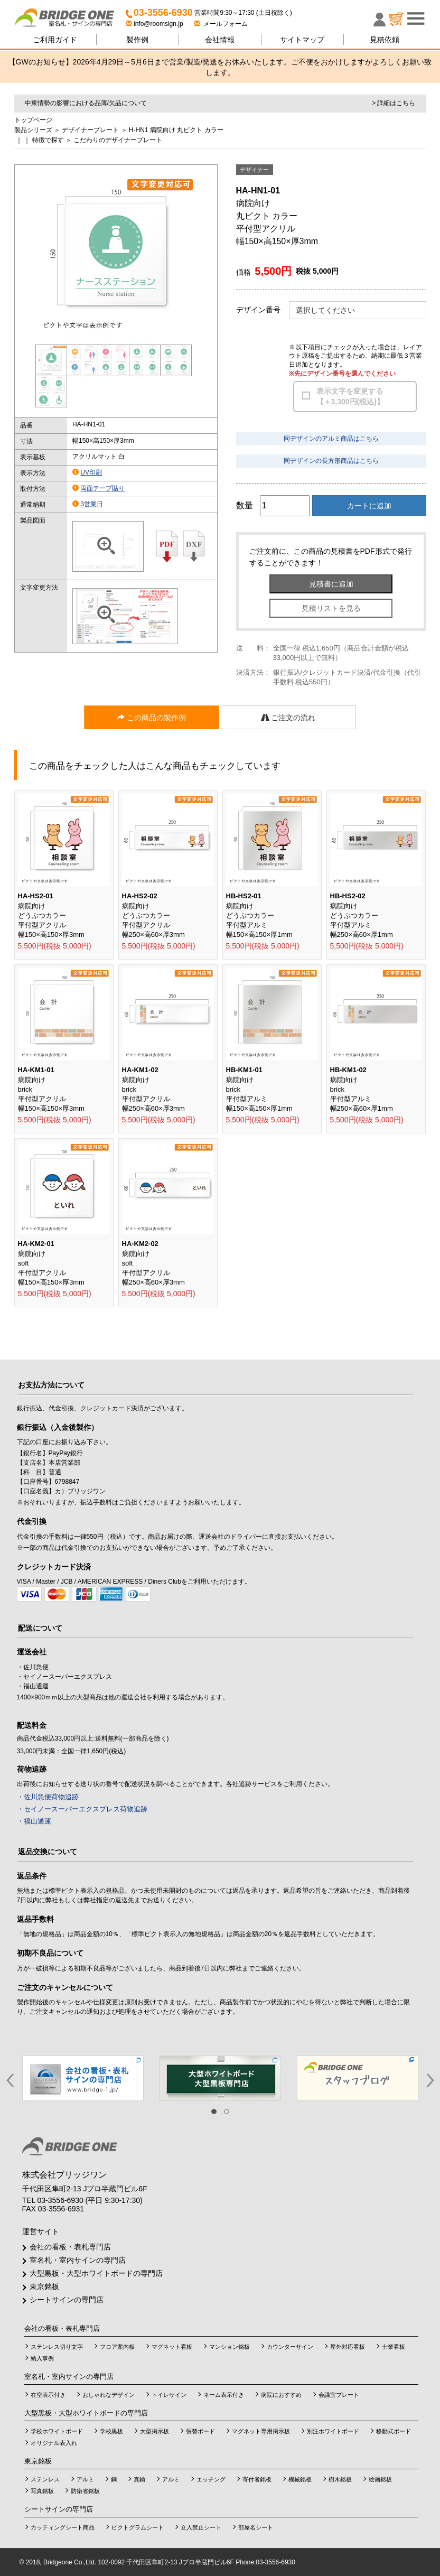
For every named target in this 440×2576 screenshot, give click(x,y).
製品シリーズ (33, 130)
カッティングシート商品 (63, 2527)
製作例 (137, 39)
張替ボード (200, 2431)
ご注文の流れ (288, 717)
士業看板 (393, 2346)
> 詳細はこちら (393, 103)
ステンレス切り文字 (57, 2346)
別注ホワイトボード (333, 2431)
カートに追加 (369, 505)
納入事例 (42, 2358)
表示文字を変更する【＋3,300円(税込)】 (350, 396)
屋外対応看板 (347, 2346)
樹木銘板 (340, 2479)
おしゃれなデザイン (108, 2395)
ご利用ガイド (55, 39)
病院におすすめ (281, 2395)
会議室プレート (339, 2395)
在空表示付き (48, 2395)
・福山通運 (34, 1821)
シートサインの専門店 (67, 2299)
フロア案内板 (117, 2346)
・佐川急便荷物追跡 (48, 1797)
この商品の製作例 (151, 717)
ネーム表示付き (223, 2395)
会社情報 (220, 39)
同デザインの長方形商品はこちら (331, 460)
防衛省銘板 (85, 2491)
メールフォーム (221, 23)
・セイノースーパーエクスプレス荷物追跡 (82, 1809)
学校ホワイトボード (57, 2431)
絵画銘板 (380, 2479)
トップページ (33, 120)
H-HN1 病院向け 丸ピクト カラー (176, 130)
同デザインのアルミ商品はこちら (331, 438)
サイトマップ (302, 39)
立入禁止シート (201, 2527)
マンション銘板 (229, 2346)
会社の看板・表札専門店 (70, 2247)
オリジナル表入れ (54, 2443)
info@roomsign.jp (155, 23)
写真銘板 (42, 2491)
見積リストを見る (331, 608)
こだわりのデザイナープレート (117, 140)
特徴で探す (48, 140)
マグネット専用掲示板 (261, 2431)
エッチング (211, 2479)
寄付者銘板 (257, 2479)
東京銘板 (44, 2286)
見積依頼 (384, 39)
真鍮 (139, 2479)
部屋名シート (255, 2527)
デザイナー (254, 169)
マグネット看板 (172, 2346)
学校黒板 (111, 2431)
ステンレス (45, 2479)
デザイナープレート (90, 130)
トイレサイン (169, 2395)
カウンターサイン (290, 2346)
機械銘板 (300, 2479)
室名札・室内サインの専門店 (78, 2260)
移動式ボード (393, 2431)
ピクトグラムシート (137, 2527)
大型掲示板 (154, 2431)
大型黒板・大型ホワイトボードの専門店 (96, 2273)
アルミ (85, 2479)
